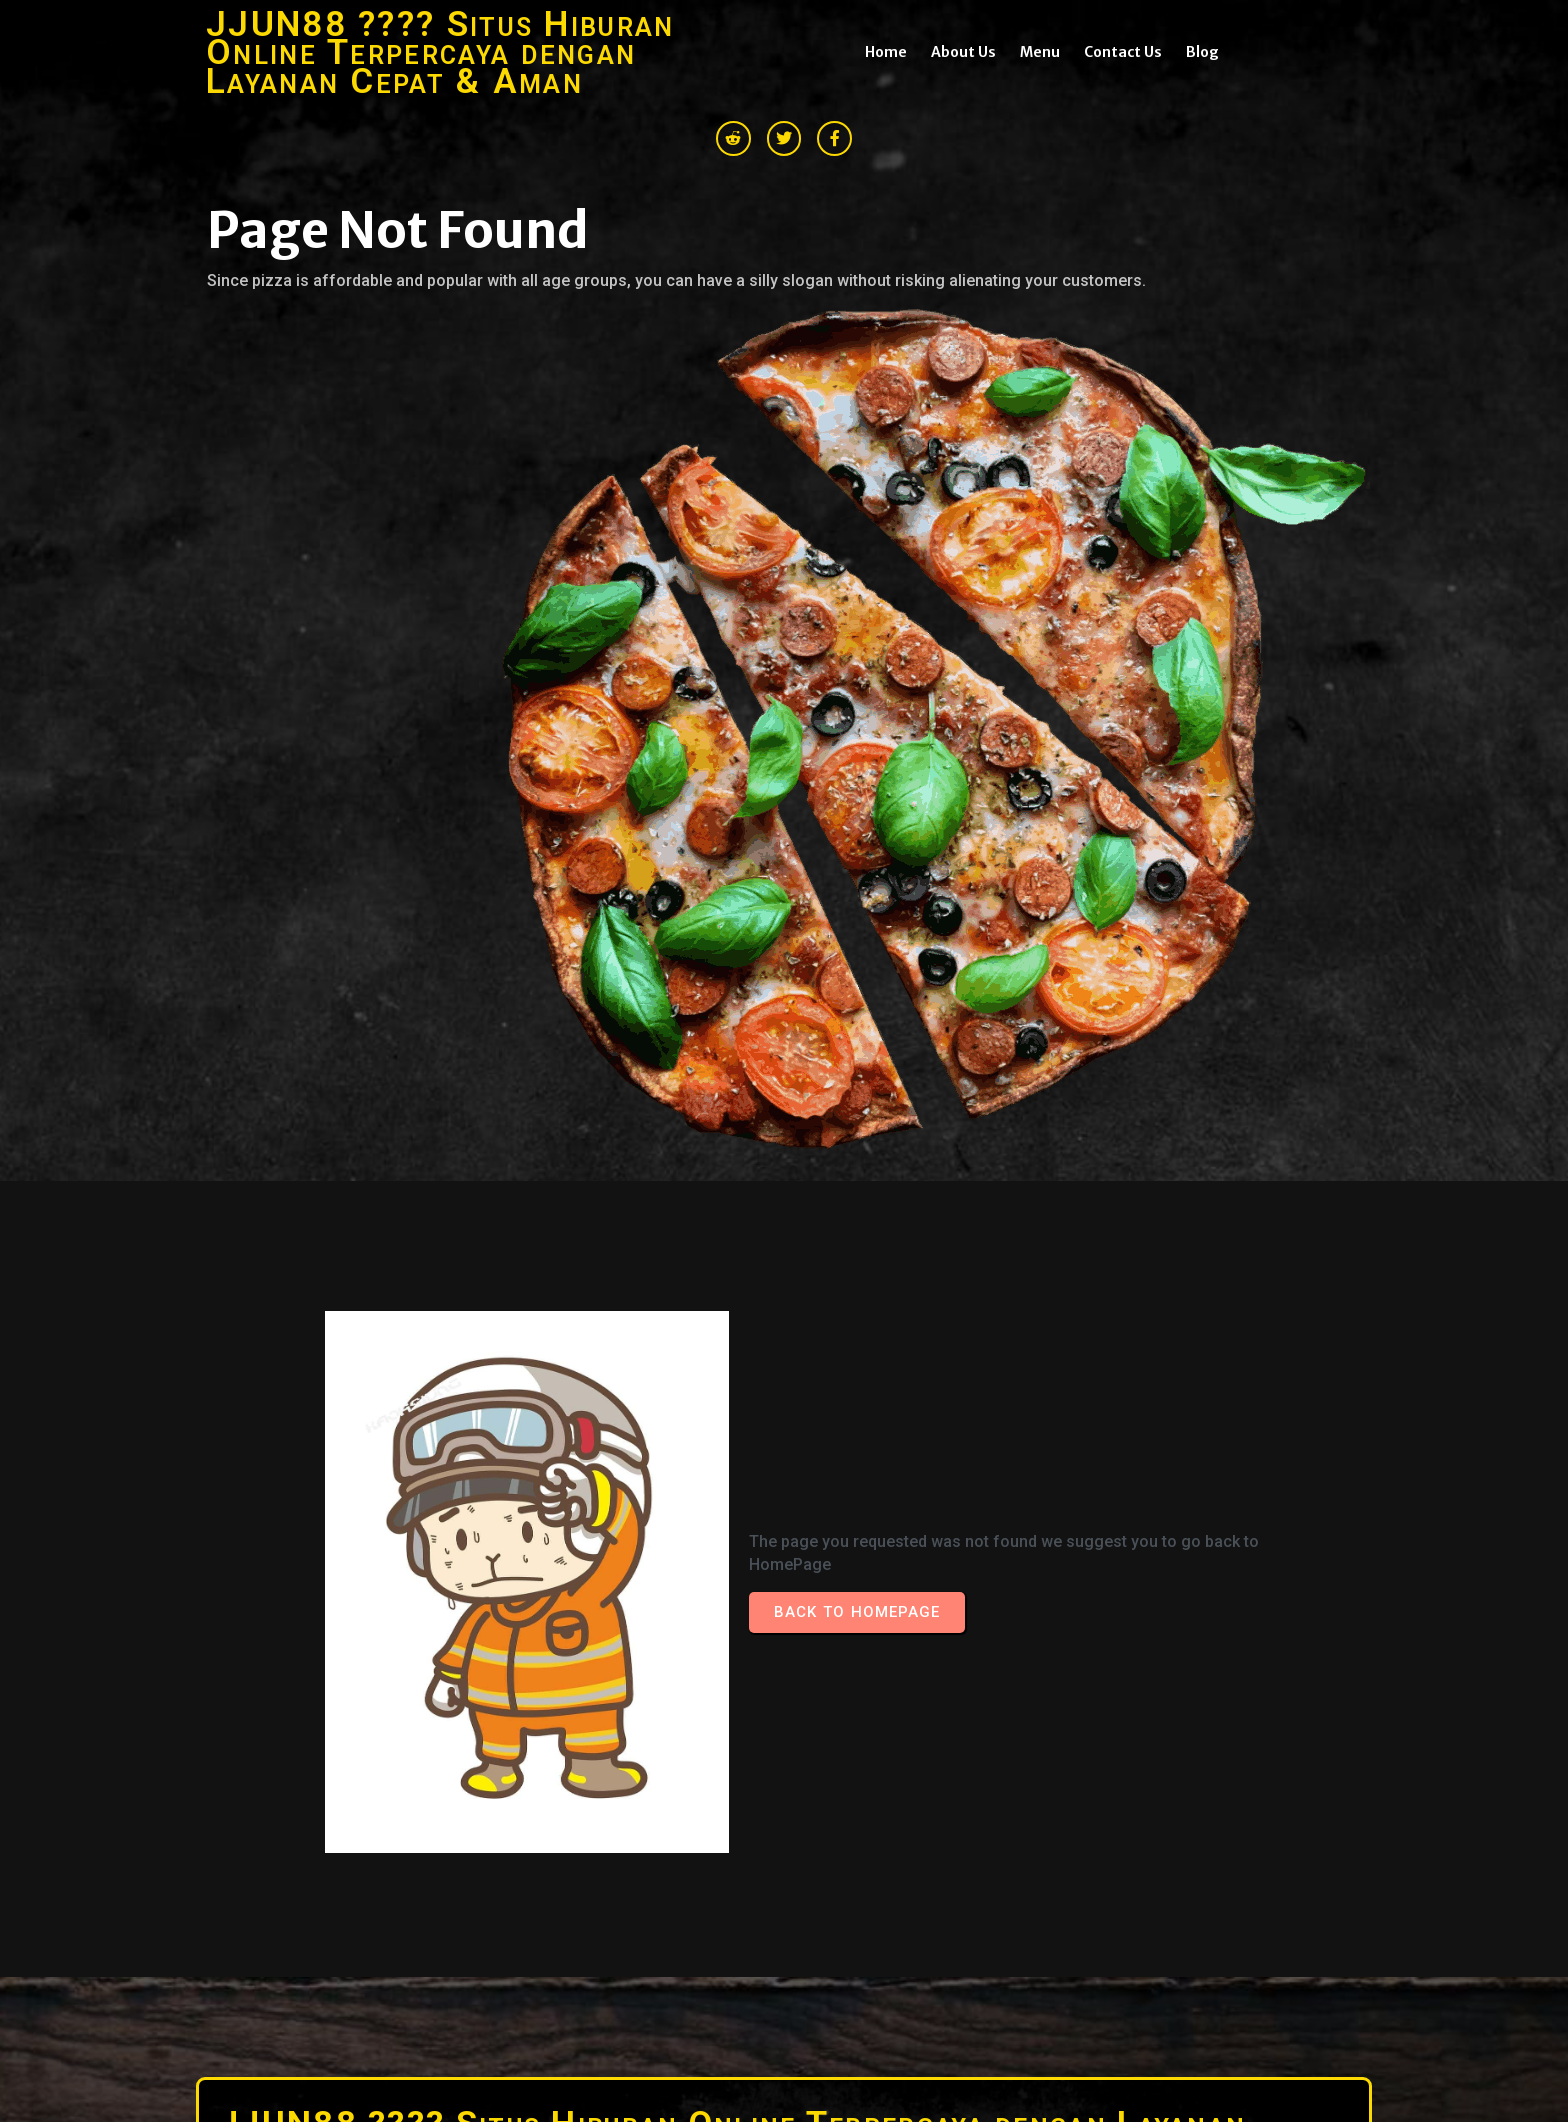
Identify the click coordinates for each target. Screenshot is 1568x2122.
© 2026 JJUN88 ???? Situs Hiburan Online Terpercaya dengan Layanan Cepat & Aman (487, 1863)
